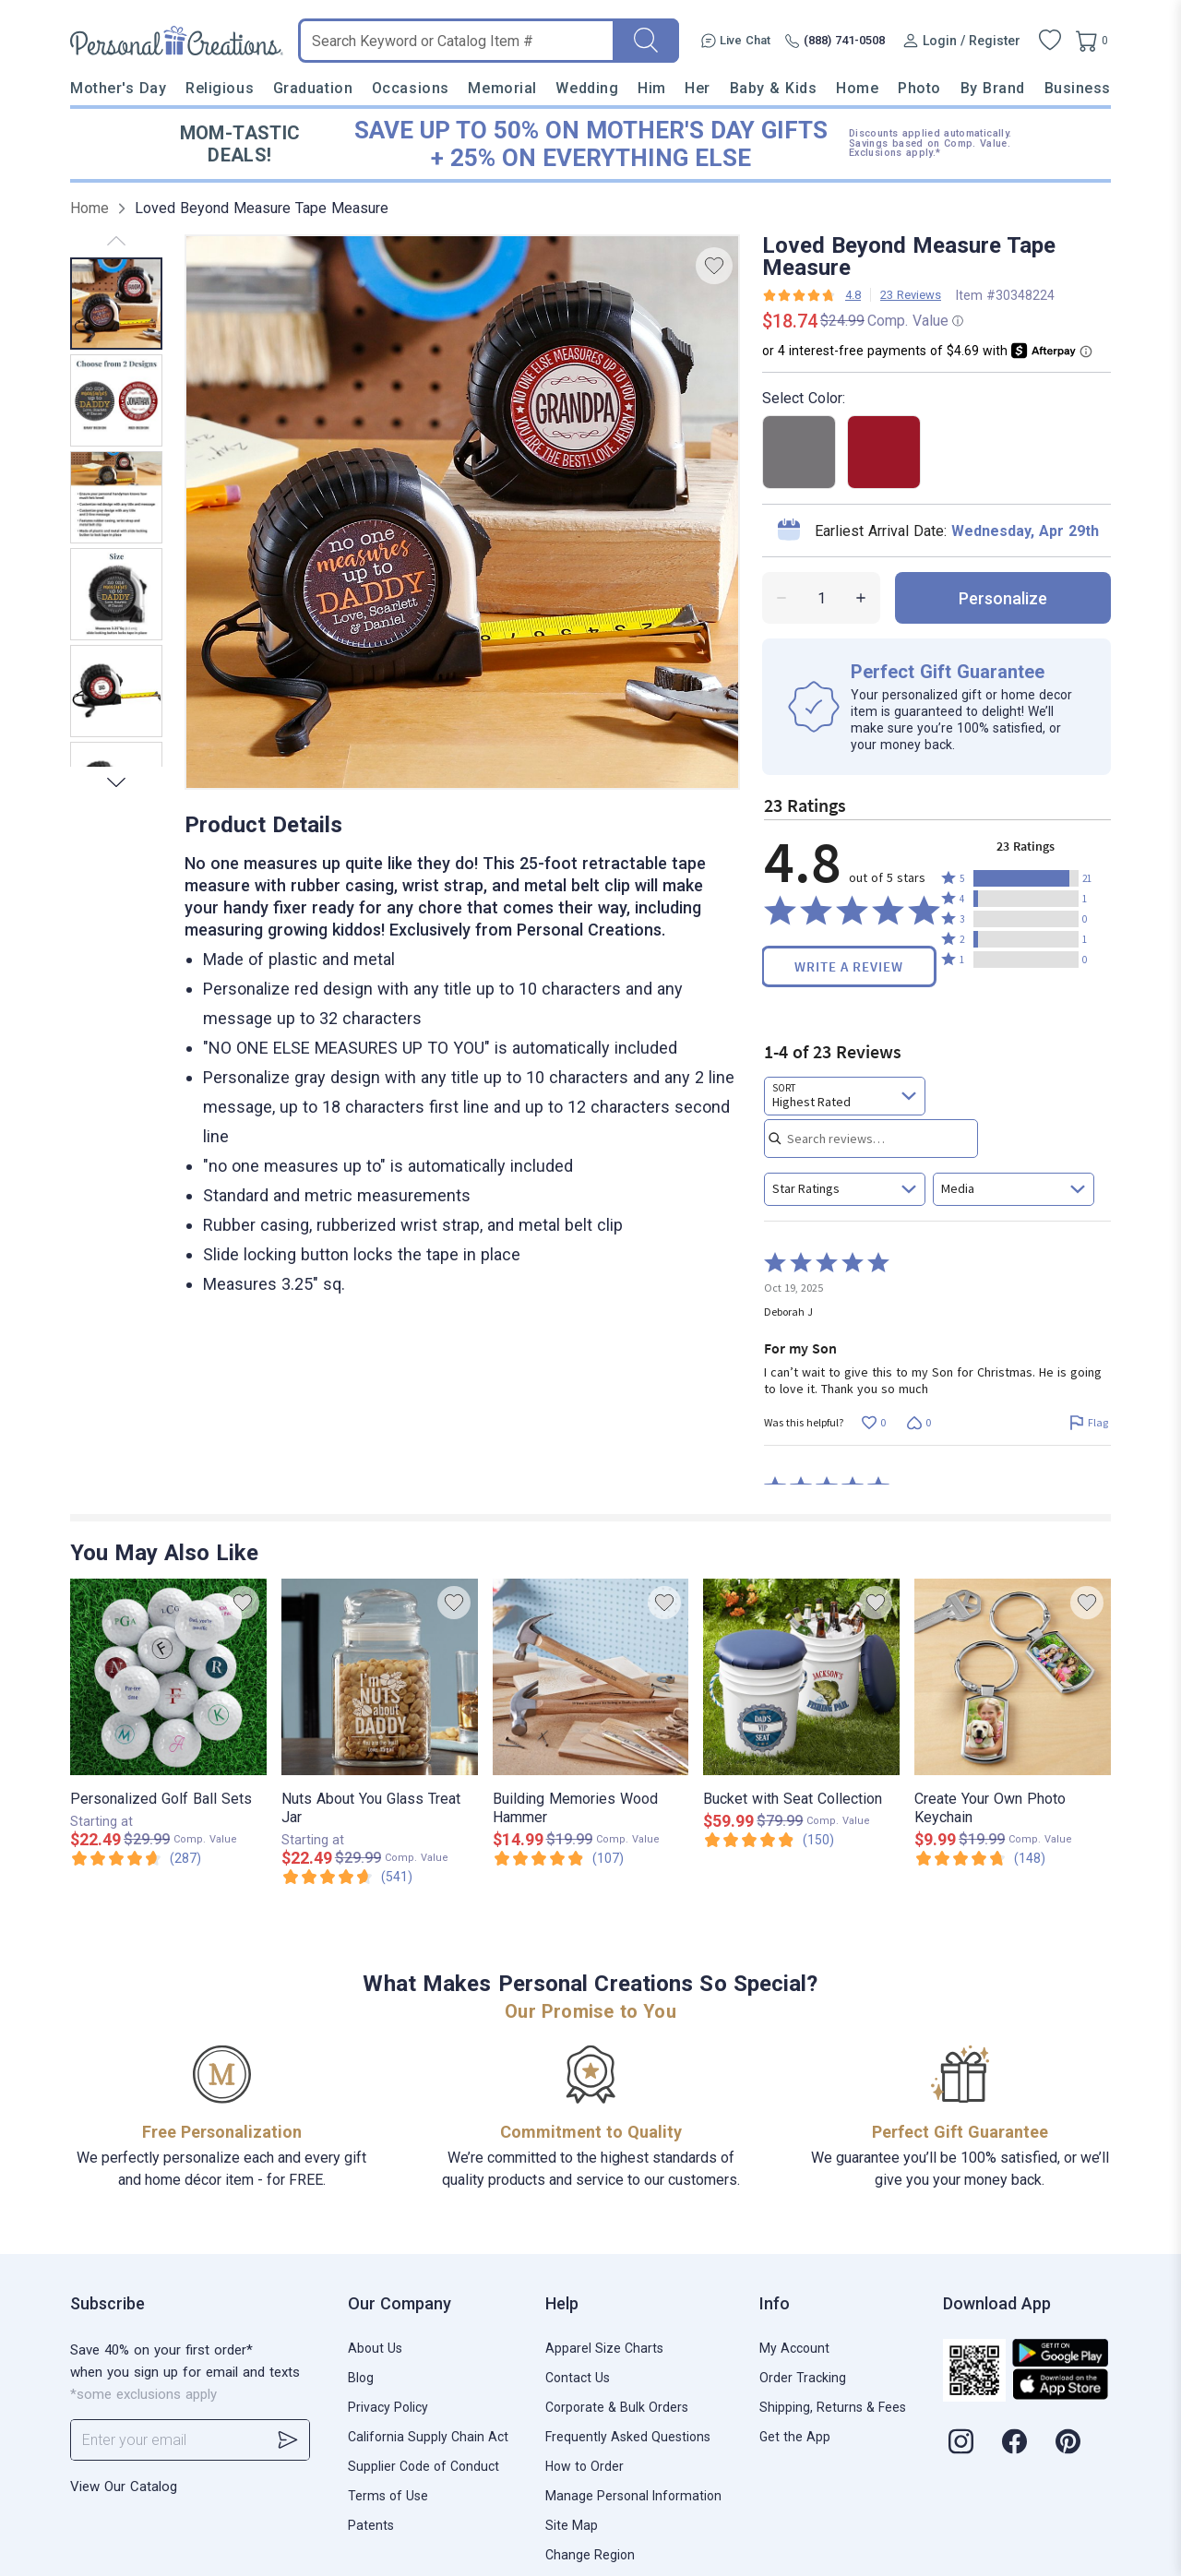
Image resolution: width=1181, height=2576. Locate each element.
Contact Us (577, 2377)
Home (857, 88)
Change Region (590, 2554)
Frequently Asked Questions (627, 2436)
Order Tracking (802, 2377)
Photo (919, 88)
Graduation (312, 88)
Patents (371, 2525)
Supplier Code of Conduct (423, 2466)
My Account (794, 2348)
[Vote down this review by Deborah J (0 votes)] (918, 1423)
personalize (1003, 598)
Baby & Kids (773, 88)
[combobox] (844, 1096)
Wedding (586, 88)
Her (697, 88)
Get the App (794, 2436)
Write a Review (848, 966)
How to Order (584, 2466)
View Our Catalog (123, 2486)
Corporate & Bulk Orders (616, 2407)
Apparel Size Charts (604, 2348)
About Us (375, 2348)
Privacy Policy (388, 2407)
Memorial (502, 88)
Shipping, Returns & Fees (832, 2407)
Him (652, 88)
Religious (219, 88)
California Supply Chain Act (428, 2436)
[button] (1026, 878)
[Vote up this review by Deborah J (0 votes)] (873, 1423)
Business (1077, 88)
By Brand (992, 88)
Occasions (410, 88)
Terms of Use (388, 2495)
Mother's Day (118, 88)
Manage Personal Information (633, 2495)
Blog (361, 2377)
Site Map (571, 2525)
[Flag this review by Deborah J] (1088, 1423)
